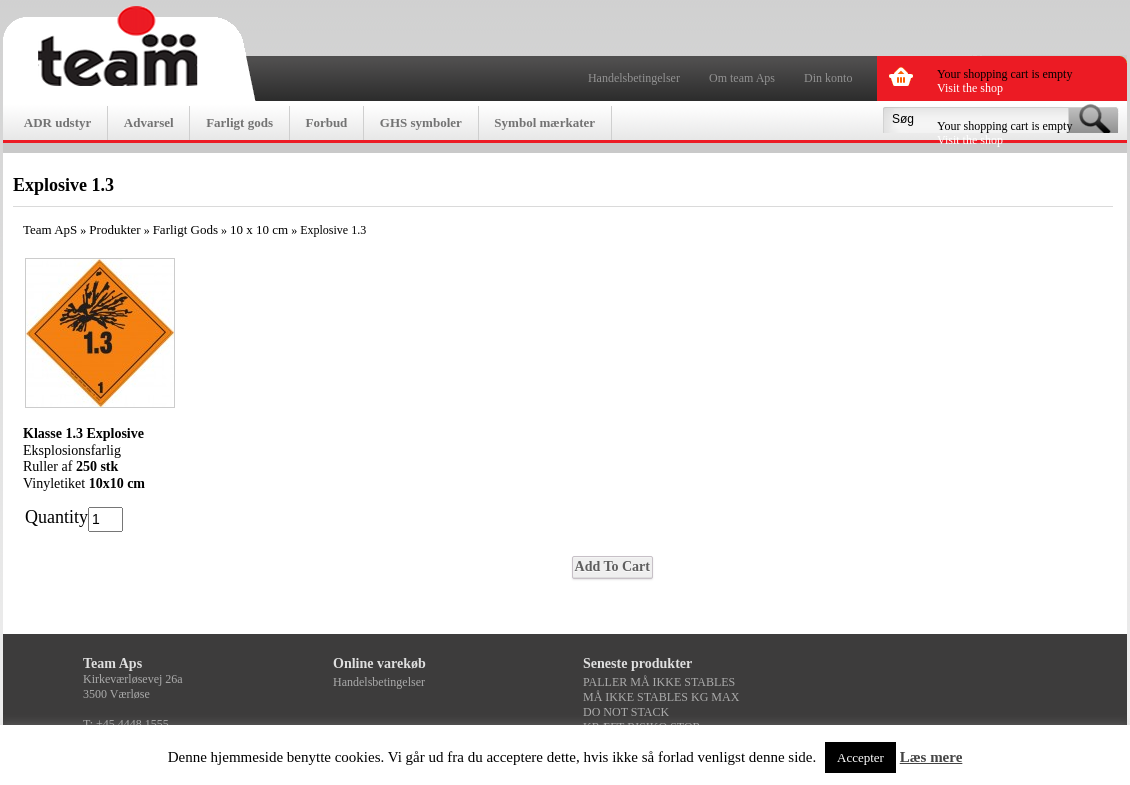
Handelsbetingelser (634, 78)
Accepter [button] (860, 757)
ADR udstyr (58, 122)
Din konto (828, 78)
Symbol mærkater (544, 122)
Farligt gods (239, 122)
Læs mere (931, 757)
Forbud (326, 122)
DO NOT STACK (626, 712)
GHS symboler (421, 122)
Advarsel (149, 122)
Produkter (114, 229)
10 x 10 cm (259, 229)
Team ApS (50, 229)
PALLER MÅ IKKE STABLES (659, 682)
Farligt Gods (185, 229)
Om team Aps (742, 78)
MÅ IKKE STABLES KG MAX (661, 697)
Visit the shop (970, 88)
